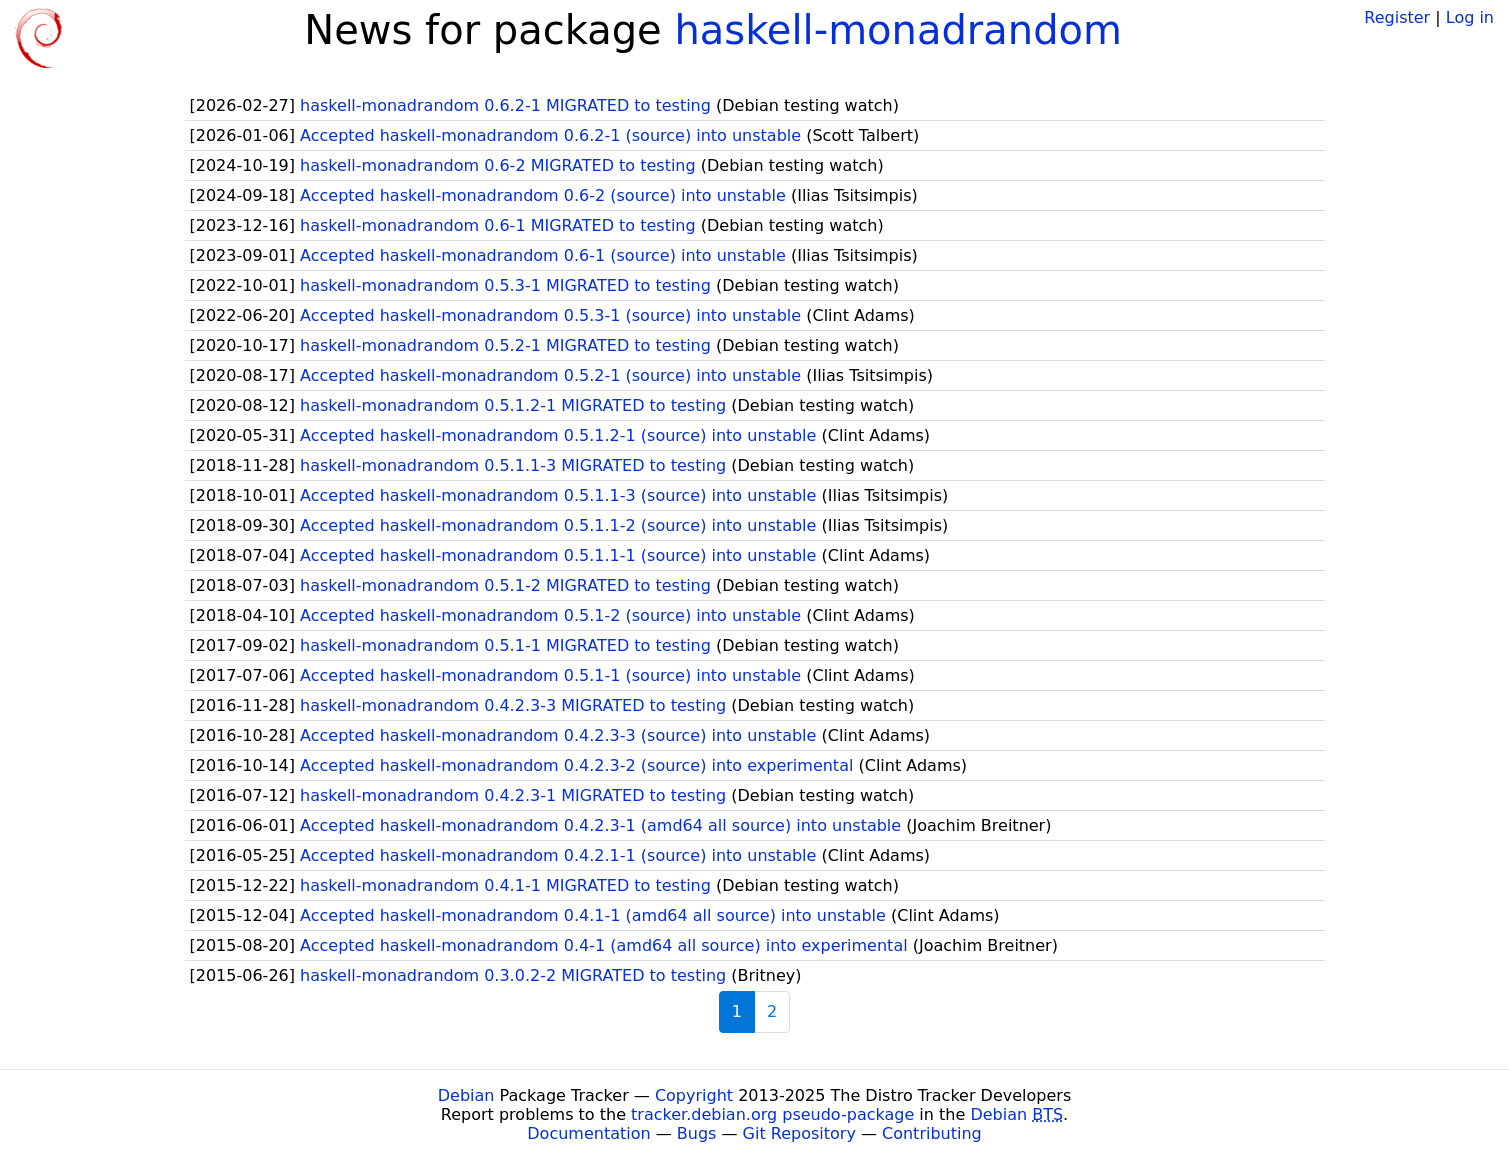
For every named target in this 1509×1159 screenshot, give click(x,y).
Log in (1470, 17)
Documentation (588, 1133)
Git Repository (799, 1133)
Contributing (932, 1133)
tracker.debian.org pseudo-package (772, 1114)
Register (1397, 17)
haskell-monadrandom (898, 30)
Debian (466, 1095)
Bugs (697, 1133)
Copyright (694, 1095)
